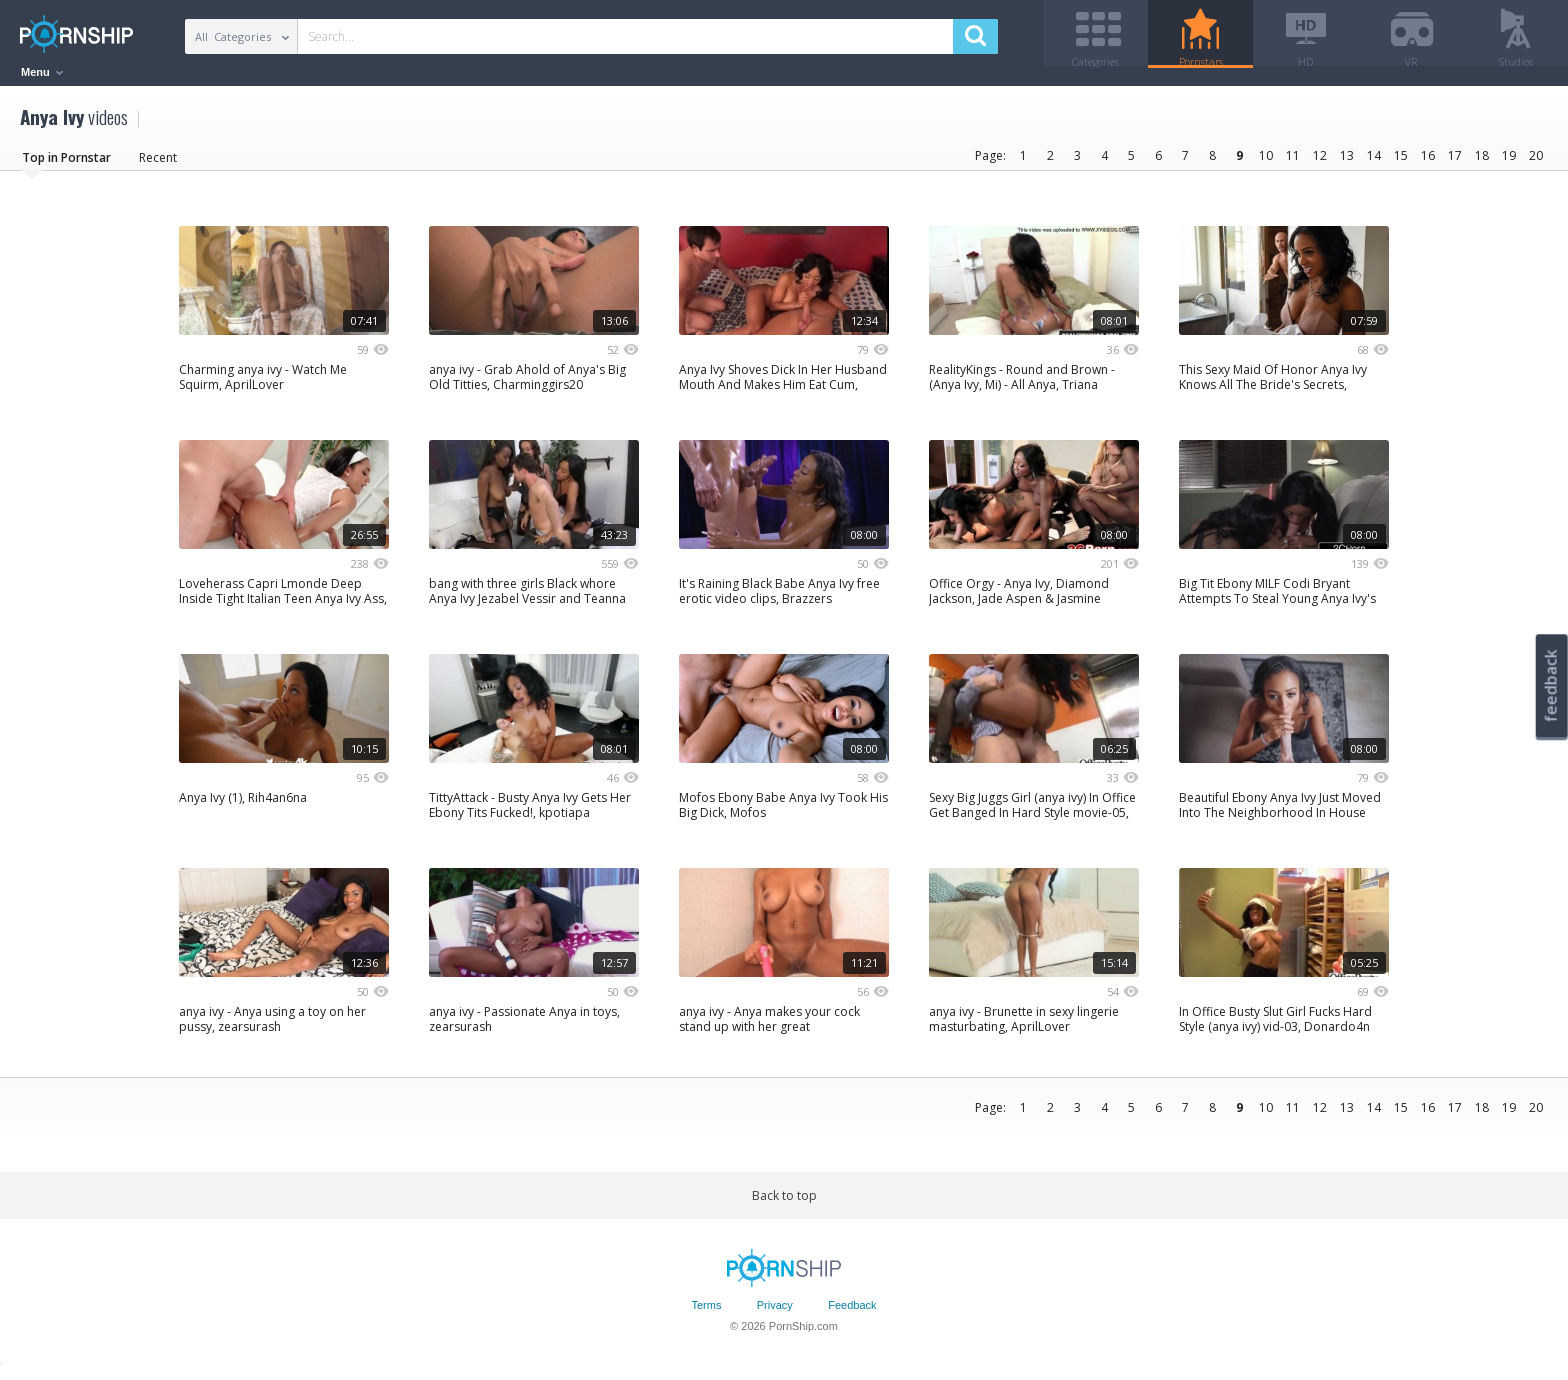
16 (1428, 162)
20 (1536, 162)
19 (1509, 162)
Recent (158, 164)
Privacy (775, 1313)
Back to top (784, 1202)
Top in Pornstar (66, 164)
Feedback (852, 1313)
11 (1293, 162)
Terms (706, 1313)
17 (1455, 162)
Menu (42, 72)
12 (1320, 162)
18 (1482, 162)
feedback (1551, 685)
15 (1401, 162)
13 (1347, 162)
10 (1266, 162)
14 (1374, 162)
